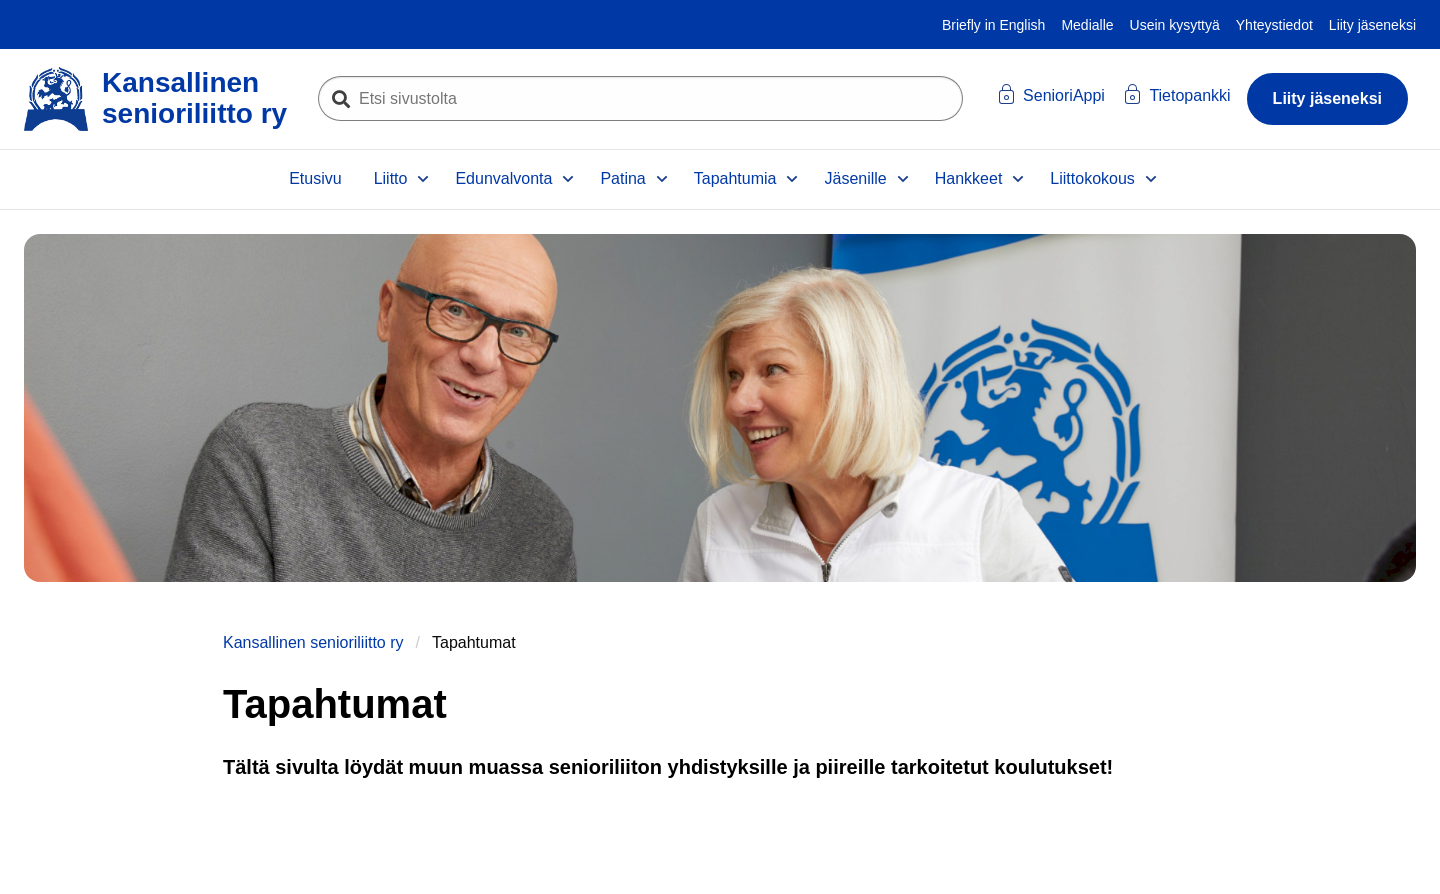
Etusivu (315, 178)
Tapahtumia (735, 178)
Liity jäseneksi (1372, 25)
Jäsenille (855, 178)
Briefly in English (994, 25)
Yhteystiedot (1274, 25)
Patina (622, 178)
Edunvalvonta (503, 178)
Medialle (1087, 25)
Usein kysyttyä (1175, 25)
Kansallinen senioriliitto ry (313, 642)
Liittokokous (1092, 178)
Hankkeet (969, 178)
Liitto (391, 178)
